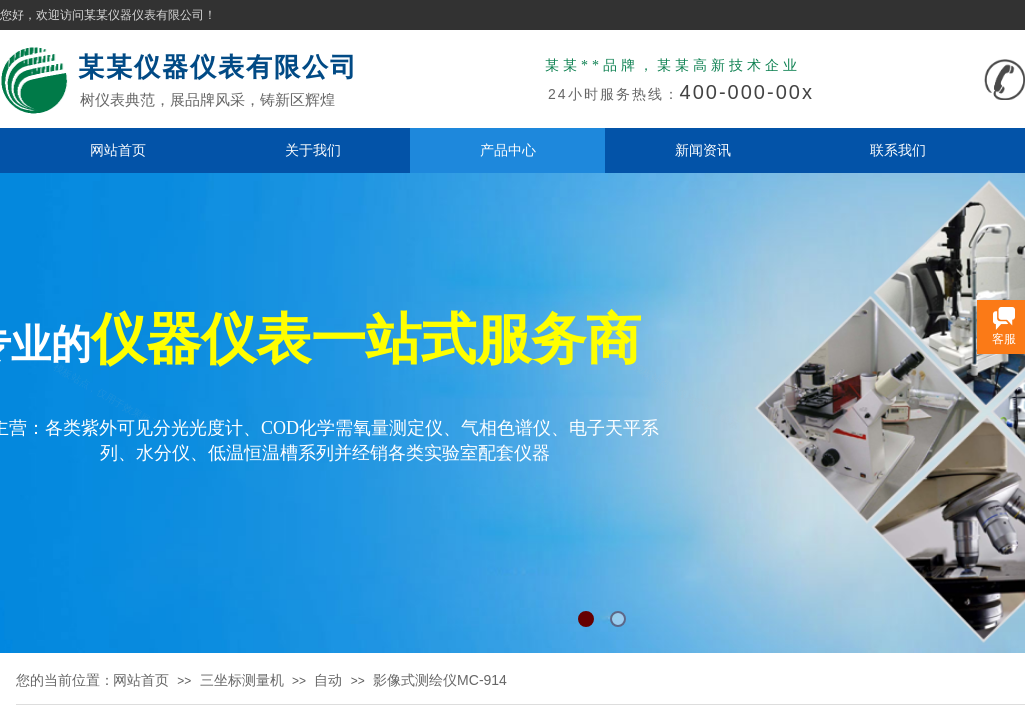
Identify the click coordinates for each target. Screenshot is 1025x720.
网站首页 (118, 150)
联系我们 (898, 150)
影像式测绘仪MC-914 (440, 680)
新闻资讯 (703, 150)
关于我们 (313, 150)
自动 (328, 680)
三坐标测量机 (242, 680)
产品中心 (508, 150)
